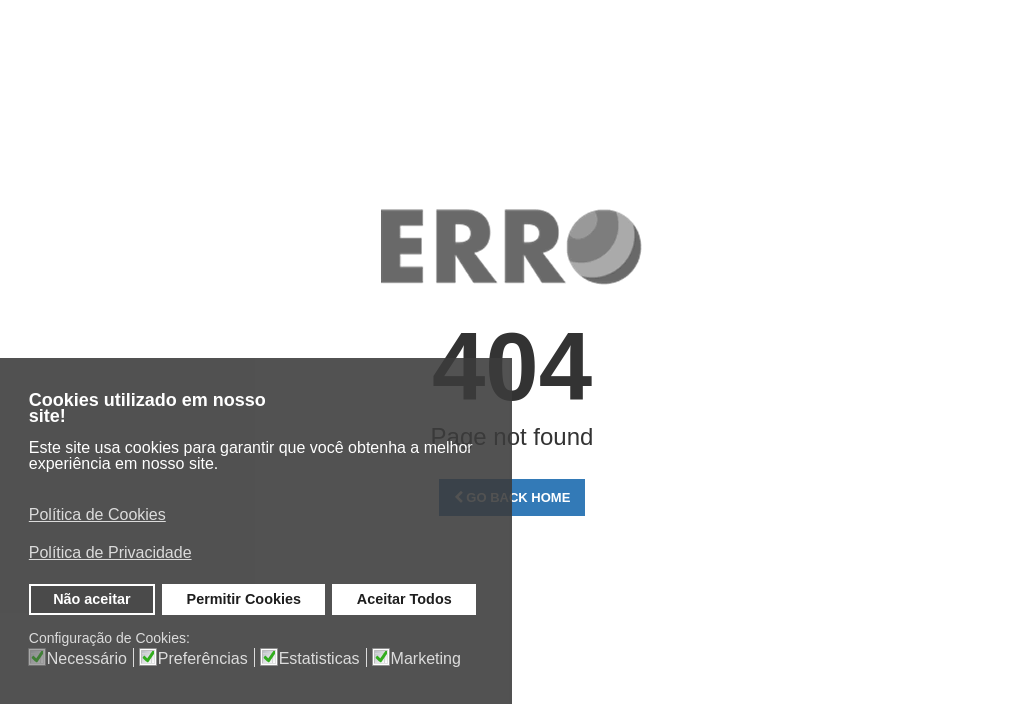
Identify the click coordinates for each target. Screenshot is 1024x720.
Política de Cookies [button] (97, 514)
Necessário (87, 659)
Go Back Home (512, 497)
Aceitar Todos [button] (404, 599)
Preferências (203, 659)
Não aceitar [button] (92, 599)
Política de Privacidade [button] (110, 552)
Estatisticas (319, 659)
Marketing (426, 659)
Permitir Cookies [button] (244, 599)
